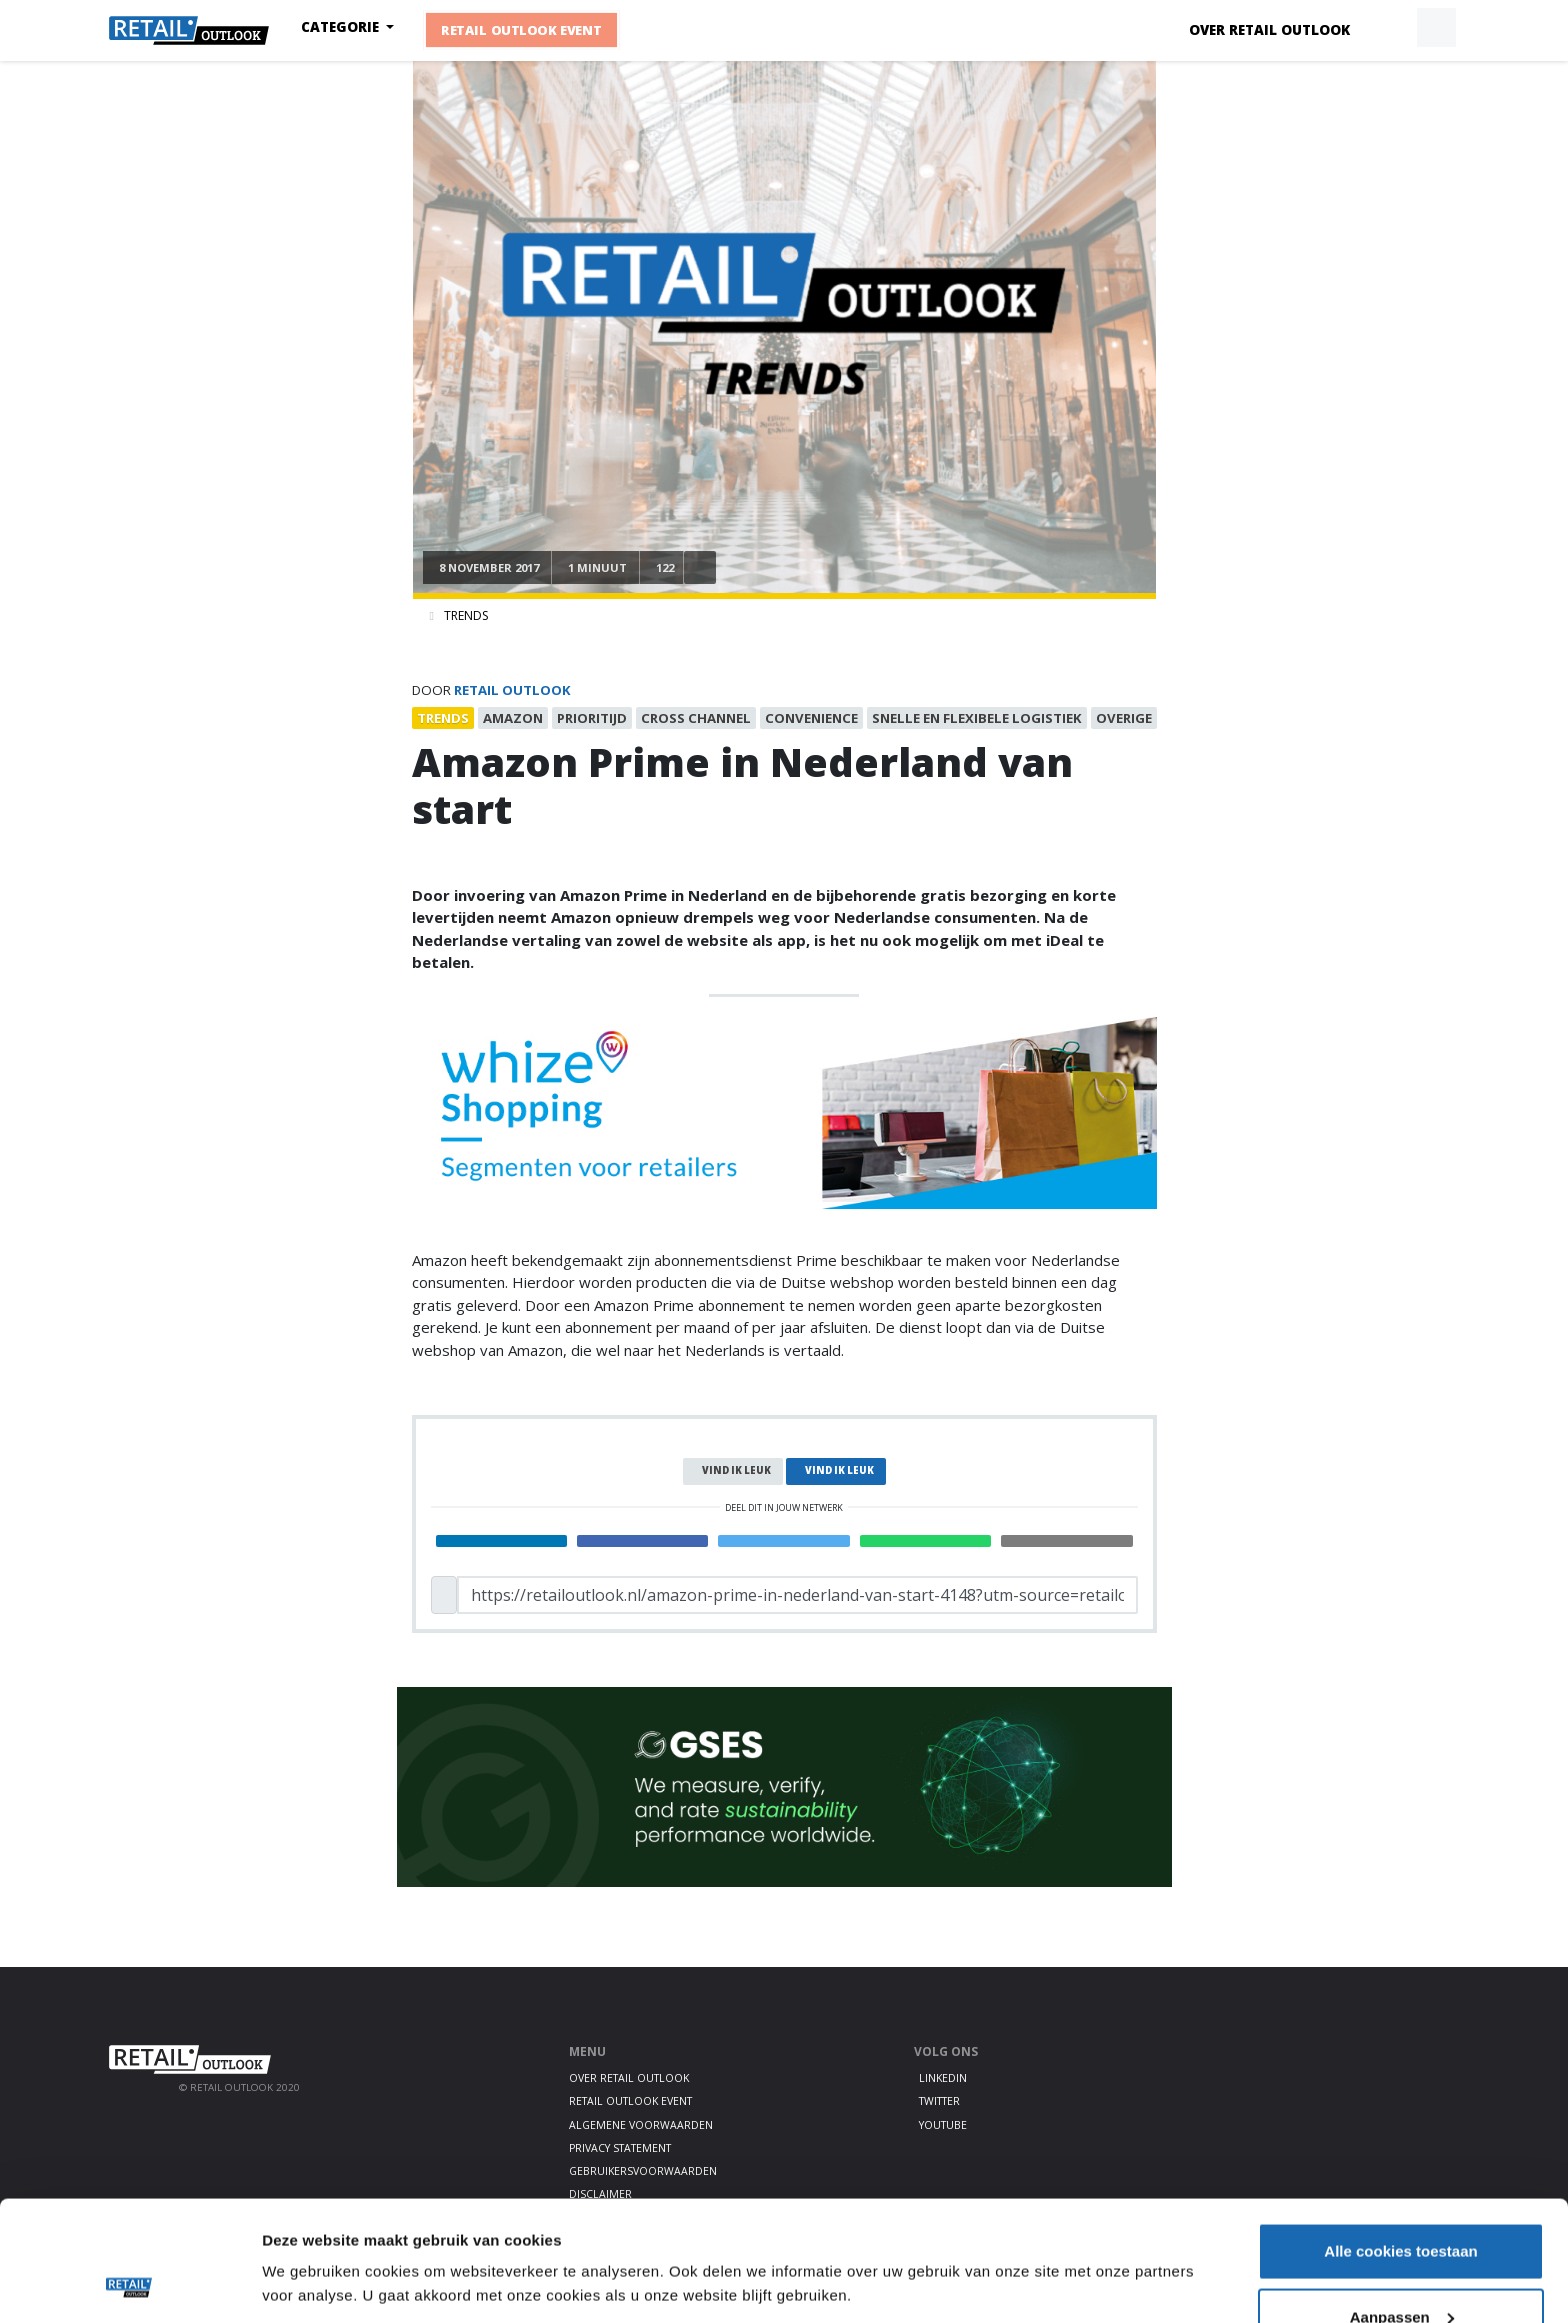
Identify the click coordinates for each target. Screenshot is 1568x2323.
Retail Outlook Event (521, 30)
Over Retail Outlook (1269, 30)
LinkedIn (943, 2078)
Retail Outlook (512, 690)
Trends (466, 615)
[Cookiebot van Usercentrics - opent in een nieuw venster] (129, 2284)
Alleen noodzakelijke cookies (1401, 2269)
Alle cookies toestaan (1400, 2138)
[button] (1390, 28)
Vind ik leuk (736, 1470)
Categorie (342, 27)
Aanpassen (1402, 2204)
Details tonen (309, 2237)
